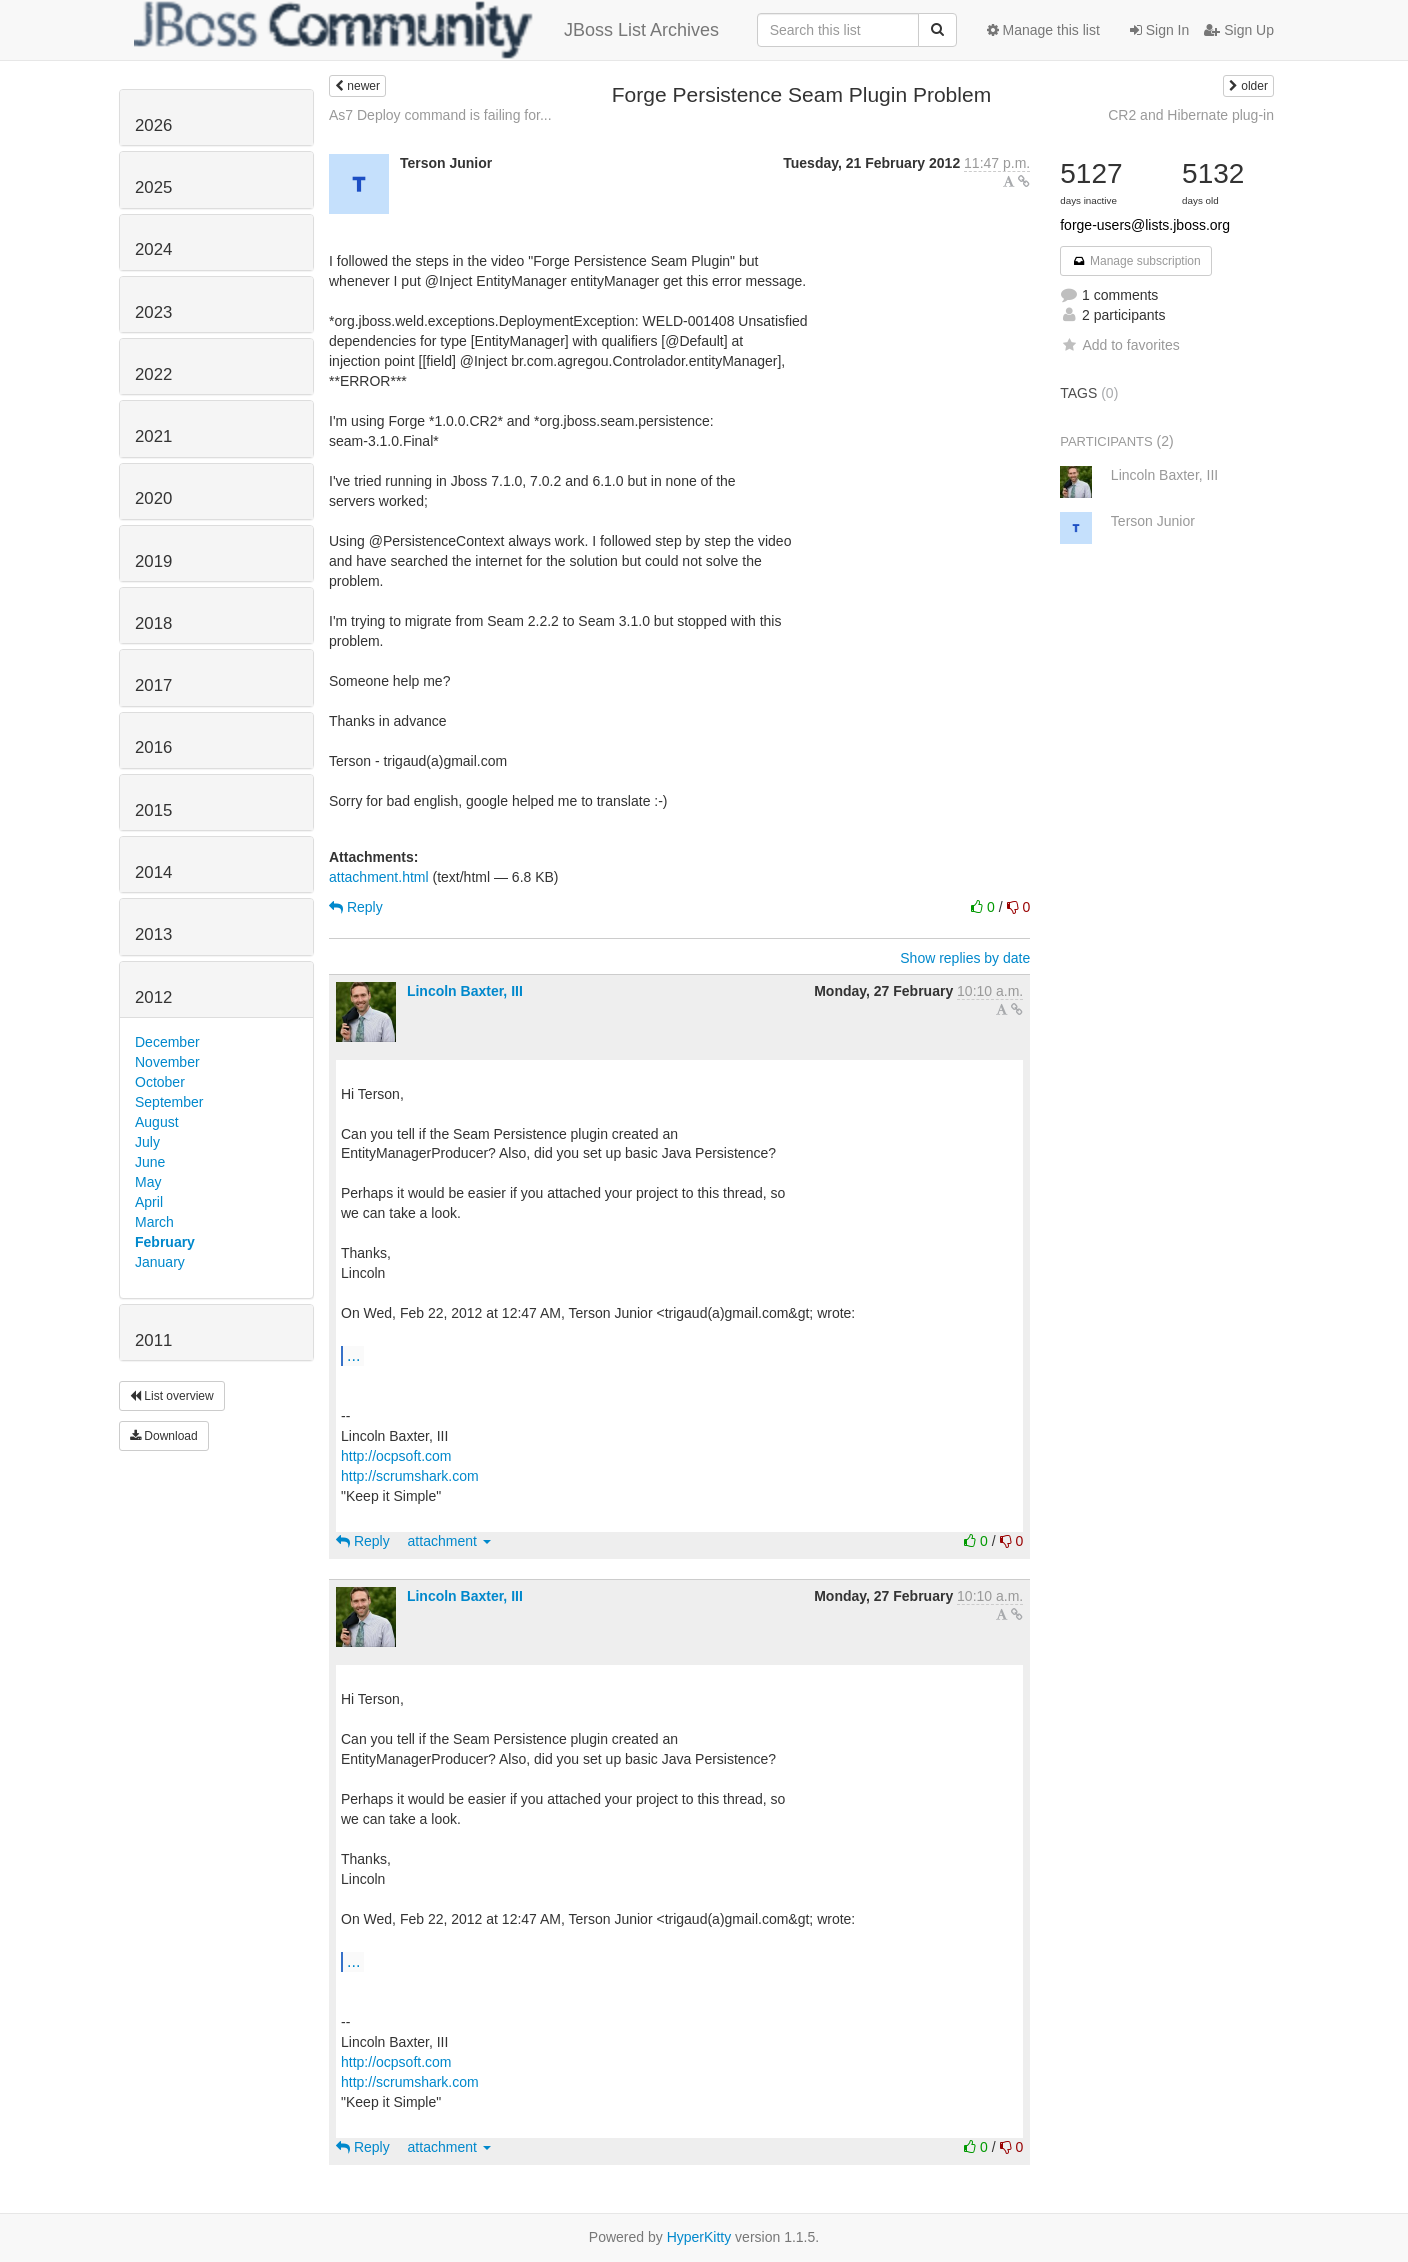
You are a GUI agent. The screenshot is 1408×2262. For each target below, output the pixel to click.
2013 (153, 934)
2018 (153, 623)
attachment (449, 1541)
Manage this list (1043, 30)
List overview (172, 1396)
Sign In (1159, 30)
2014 (153, 872)
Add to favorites (1119, 345)
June (150, 1162)
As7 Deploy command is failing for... (440, 115)
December (167, 1042)
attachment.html (379, 877)
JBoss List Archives (426, 30)
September (169, 1102)
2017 (153, 685)
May (148, 1182)
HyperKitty (699, 2237)
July (147, 1142)
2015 (153, 810)
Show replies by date (965, 958)
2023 (153, 312)
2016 (153, 747)
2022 (153, 374)
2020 (153, 498)
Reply (356, 907)
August (157, 1122)
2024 (153, 249)
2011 (153, 1340)
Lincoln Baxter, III (465, 991)
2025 (153, 187)
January (160, 1262)
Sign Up (1239, 30)
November (167, 1062)
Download (164, 1436)
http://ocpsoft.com (396, 1456)
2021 (153, 436)
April (149, 1202)
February (165, 1242)
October (160, 1082)
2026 (153, 125)
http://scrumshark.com (410, 1476)
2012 (153, 997)
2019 (153, 561)
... (353, 1355)
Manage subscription (1136, 261)
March (154, 1222)
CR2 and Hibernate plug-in (1191, 115)
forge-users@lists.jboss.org (1145, 225)
